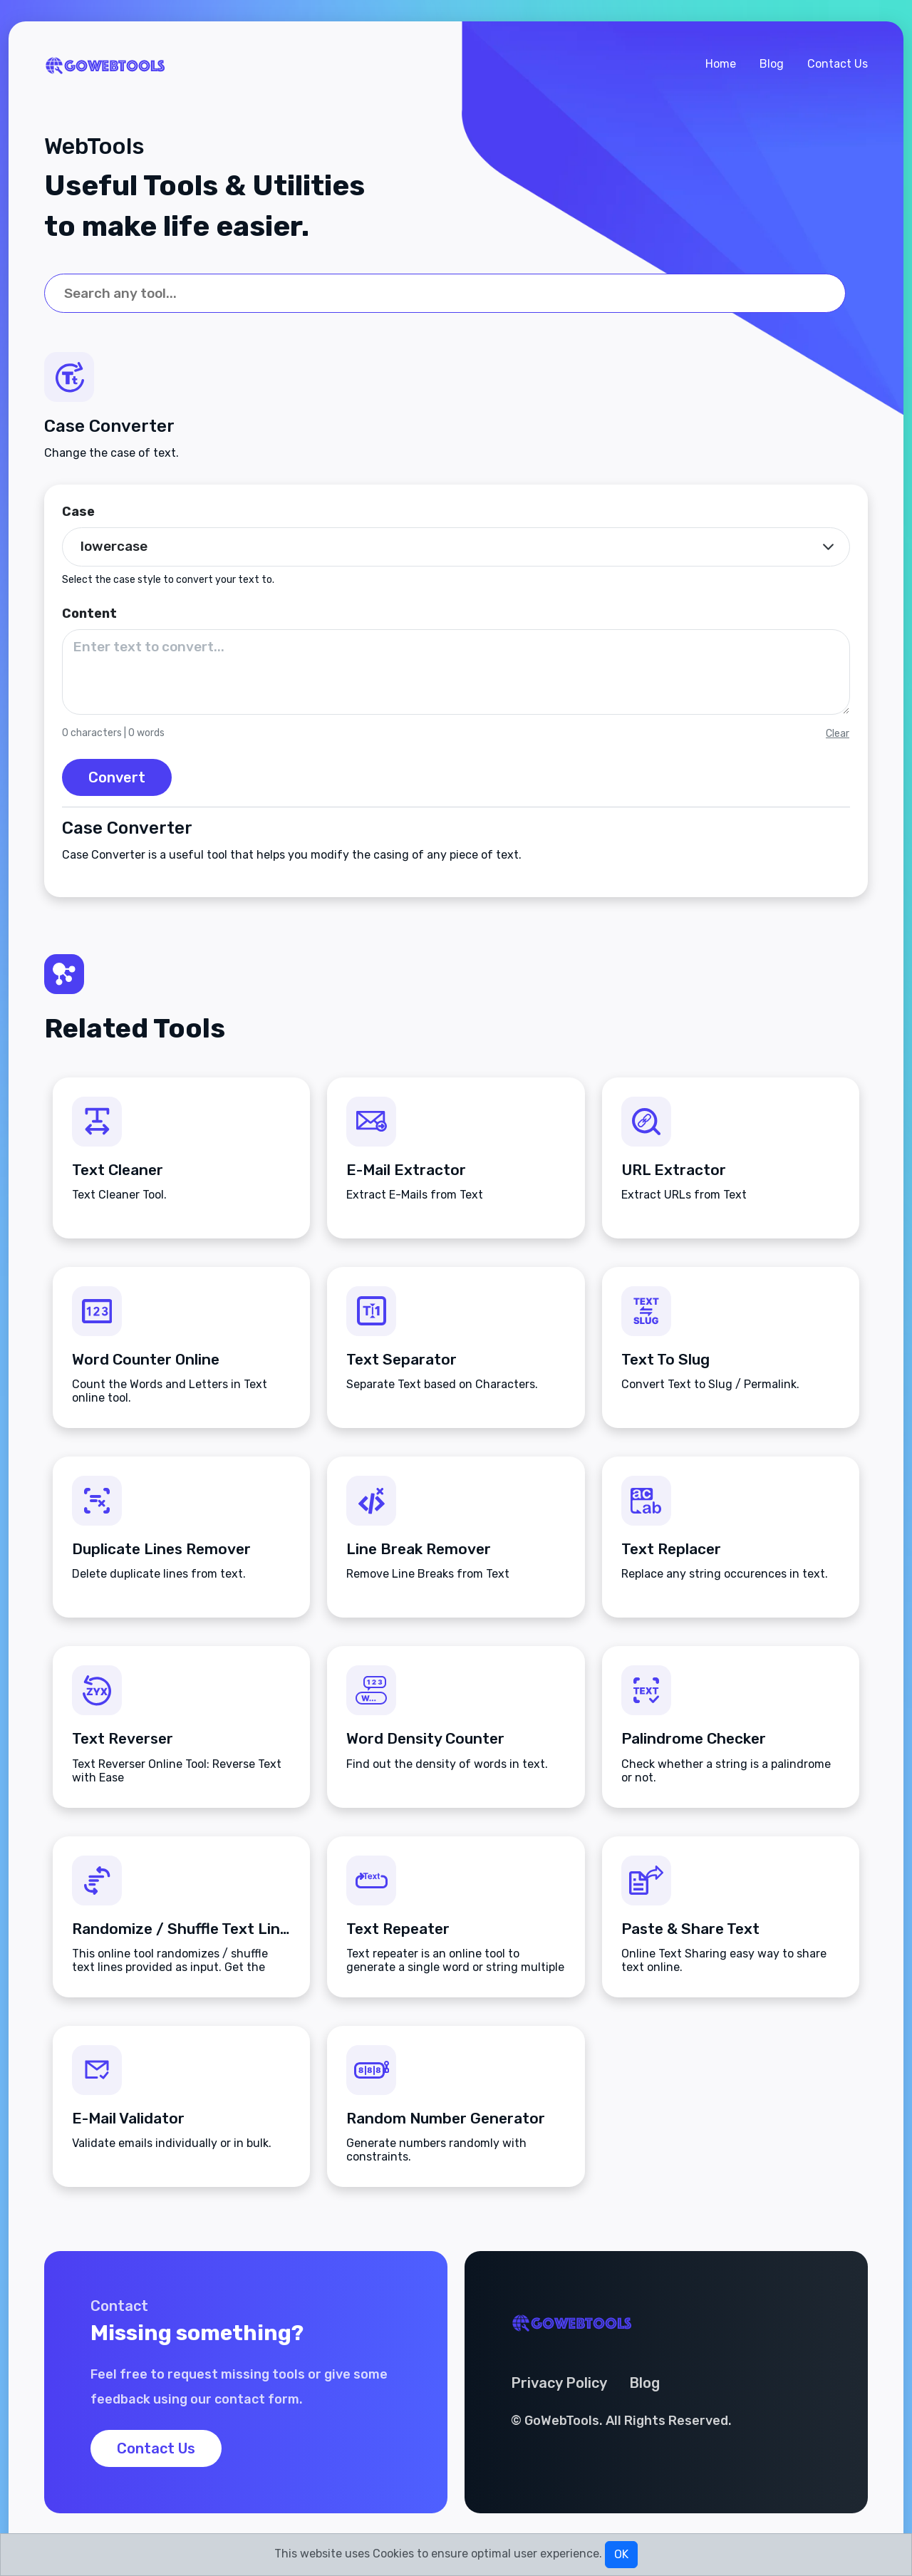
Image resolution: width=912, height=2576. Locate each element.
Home (720, 64)
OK (621, 2554)
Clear (837, 734)
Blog (772, 64)
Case (78, 511)
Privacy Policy (559, 2382)
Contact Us (837, 64)
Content (89, 613)
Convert (116, 777)
